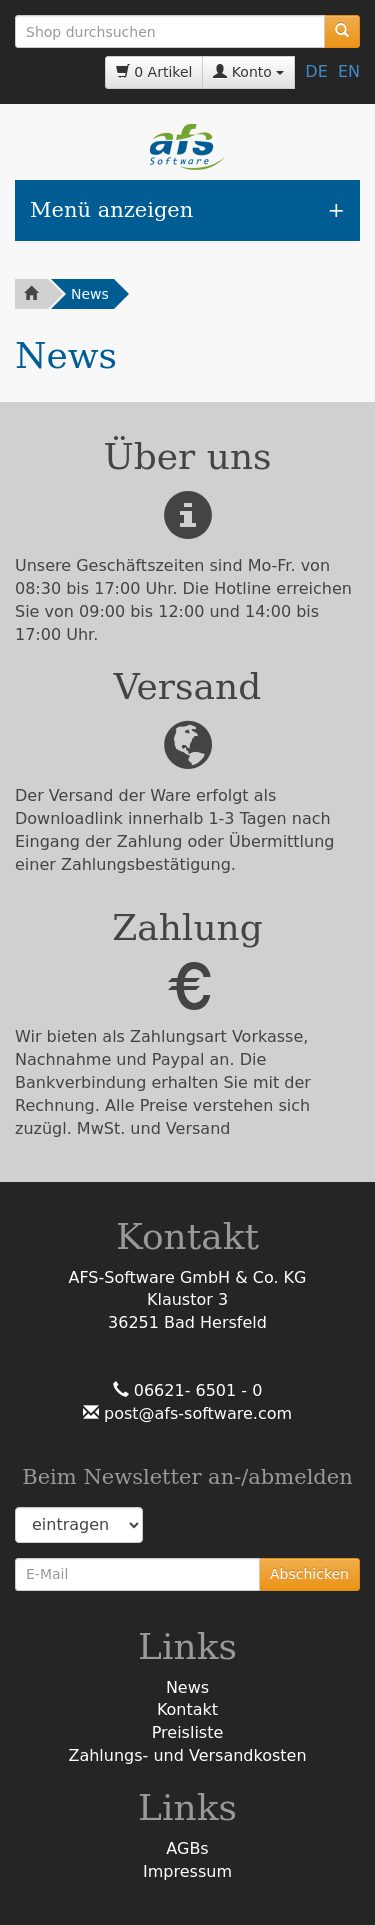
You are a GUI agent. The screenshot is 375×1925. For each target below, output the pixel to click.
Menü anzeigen (111, 210)
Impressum (187, 1871)
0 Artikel (154, 72)
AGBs (187, 1848)
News (90, 294)
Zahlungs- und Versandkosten (187, 1755)
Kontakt (187, 1709)
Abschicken (309, 1574)
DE (316, 71)
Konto (248, 72)
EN (349, 71)
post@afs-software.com (195, 1413)
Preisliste (188, 1732)
